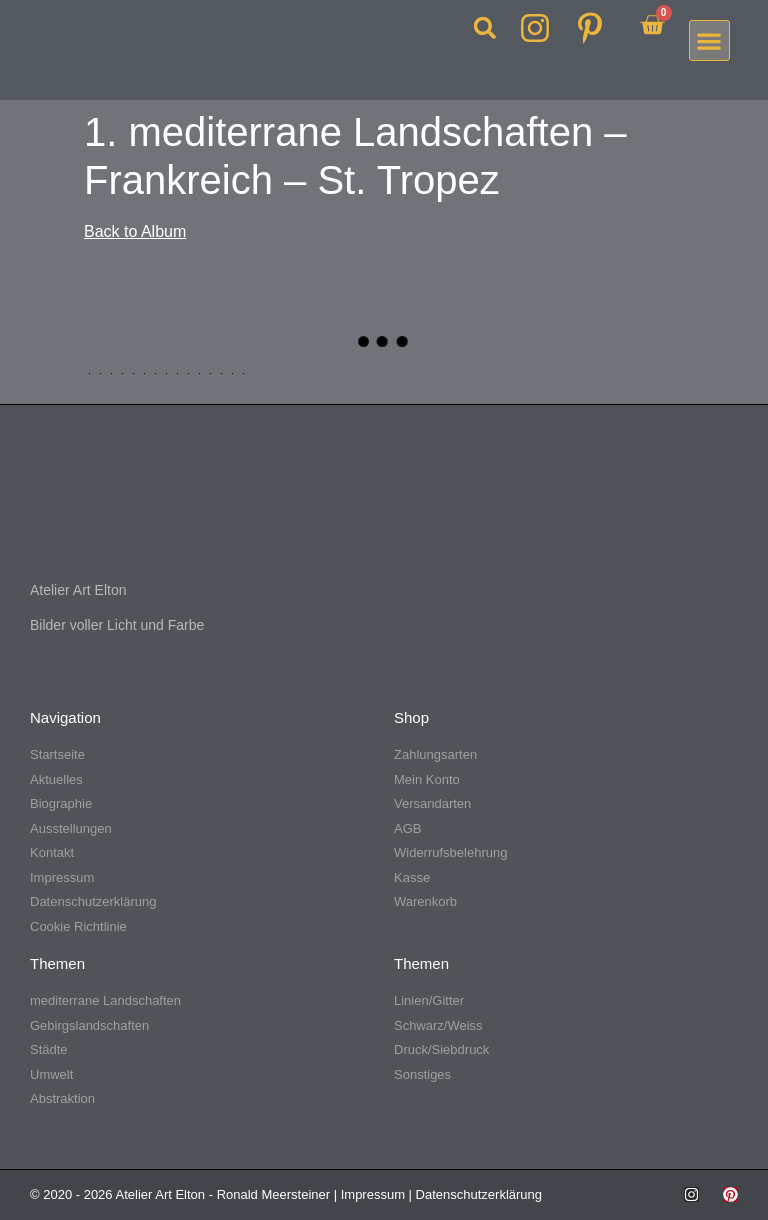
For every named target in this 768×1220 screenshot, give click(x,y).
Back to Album (135, 231)
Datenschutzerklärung (479, 1194)
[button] (485, 28)
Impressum (373, 1194)
